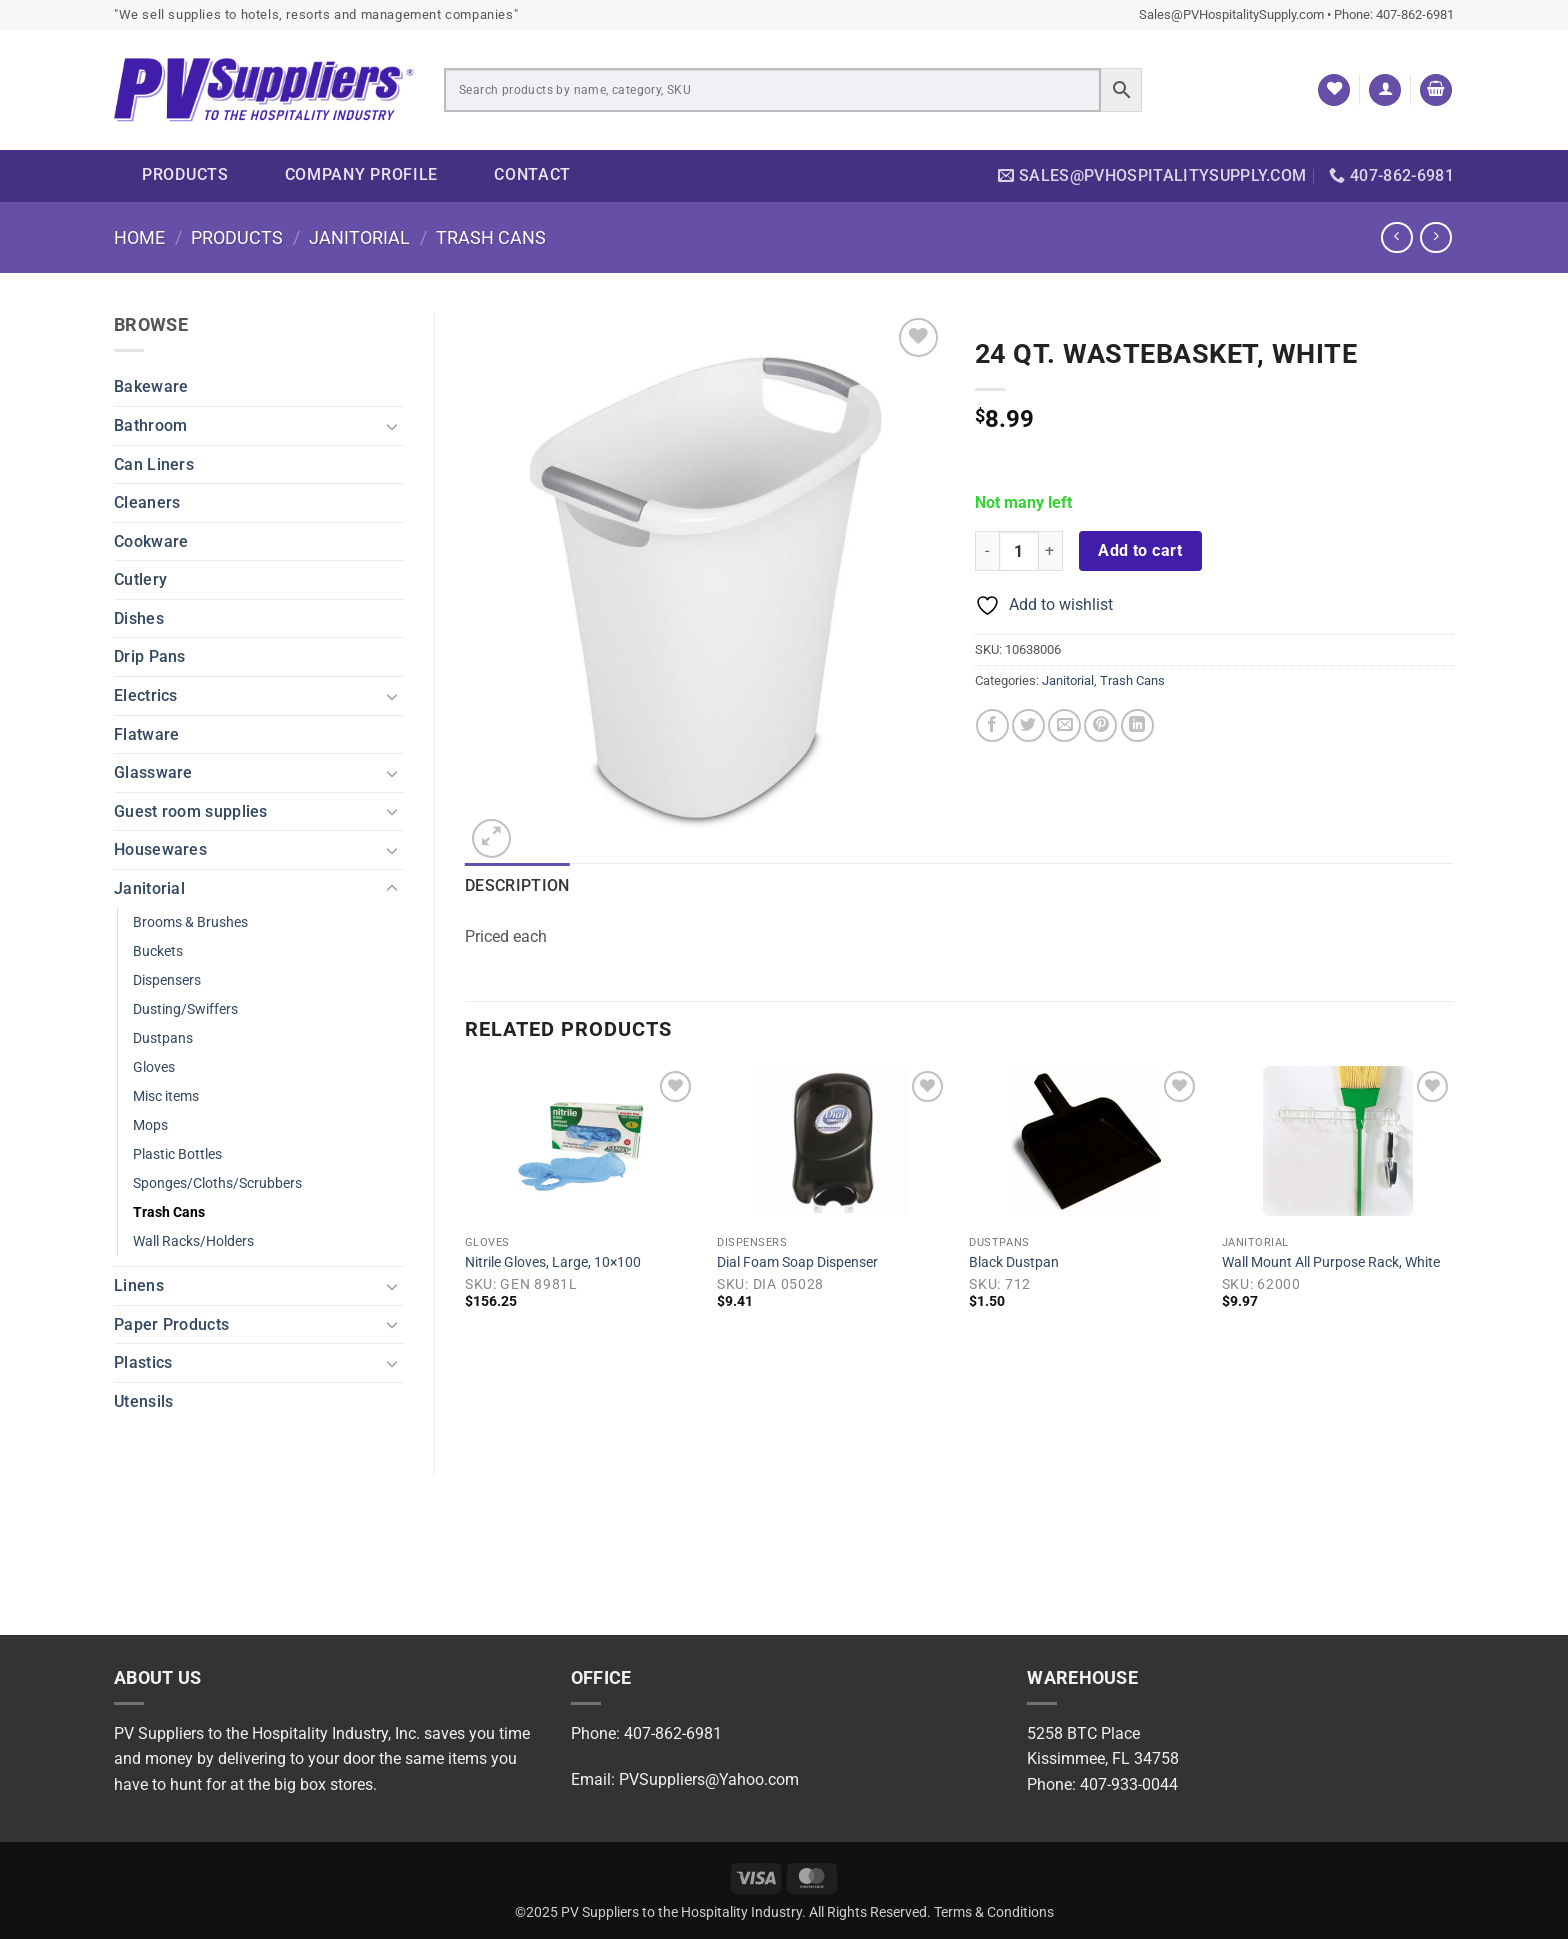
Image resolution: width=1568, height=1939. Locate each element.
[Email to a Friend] (1064, 725)
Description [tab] (517, 885)
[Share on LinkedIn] (1137, 725)
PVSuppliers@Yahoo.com (709, 1779)
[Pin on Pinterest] (1100, 725)
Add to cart (1140, 551)
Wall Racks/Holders (193, 1241)
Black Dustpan (1014, 1262)
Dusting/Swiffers (185, 1009)
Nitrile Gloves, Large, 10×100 (553, 1262)
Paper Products (171, 1324)
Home (139, 237)
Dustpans (163, 1038)
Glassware (153, 772)
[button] (1385, 90)
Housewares (160, 849)
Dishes (139, 618)
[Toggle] (392, 426)
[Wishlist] (1334, 90)
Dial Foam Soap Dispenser (797, 1262)
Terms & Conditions (994, 1912)
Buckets (158, 951)
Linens (139, 1285)
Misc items (166, 1096)
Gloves (154, 1067)
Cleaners (147, 502)
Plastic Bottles (177, 1154)
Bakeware (151, 386)
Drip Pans (150, 656)
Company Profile (362, 174)
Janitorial (359, 237)
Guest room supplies (191, 811)
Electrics (146, 695)
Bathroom (150, 425)
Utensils (143, 1401)
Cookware (151, 541)
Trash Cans (491, 237)
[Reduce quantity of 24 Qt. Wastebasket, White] (987, 551)
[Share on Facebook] (992, 725)
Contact (532, 174)
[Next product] (1396, 237)
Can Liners (154, 464)
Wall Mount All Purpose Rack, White (1331, 1262)
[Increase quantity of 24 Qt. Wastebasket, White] (1051, 551)
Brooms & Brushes (190, 922)
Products (185, 174)
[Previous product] (1435, 237)
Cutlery (140, 579)
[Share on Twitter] (1028, 725)
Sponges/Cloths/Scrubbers (217, 1183)
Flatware (146, 734)
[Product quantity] (1019, 551)
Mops (150, 1125)
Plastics (143, 1362)
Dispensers (167, 980)
